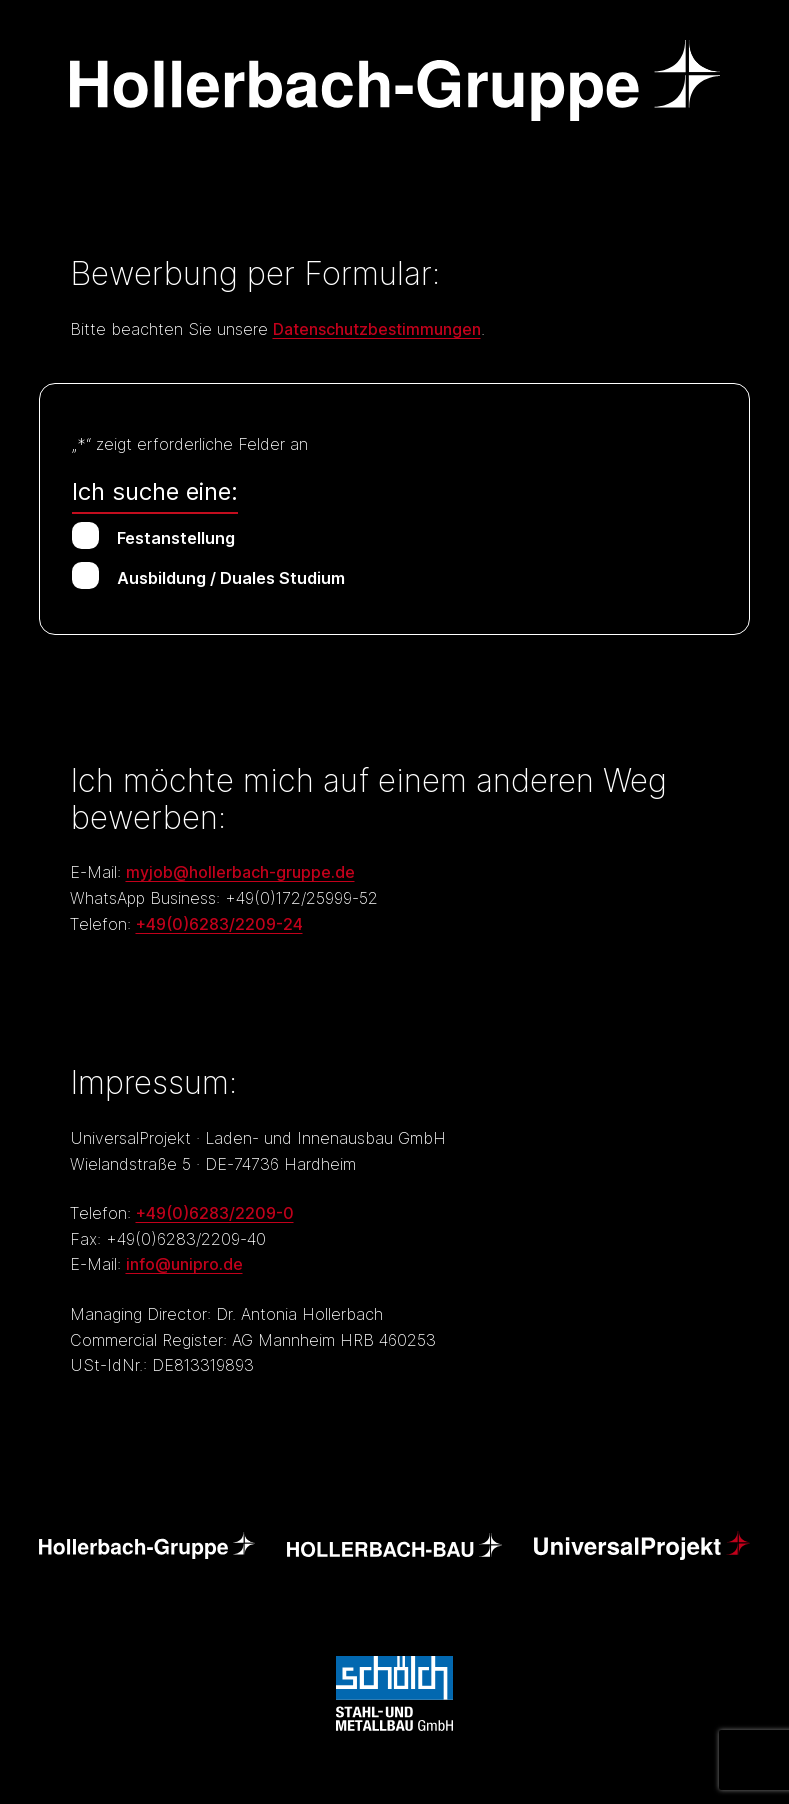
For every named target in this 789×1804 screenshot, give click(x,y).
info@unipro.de (184, 1264)
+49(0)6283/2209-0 (215, 1213)
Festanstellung (176, 538)
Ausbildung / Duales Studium (231, 578)
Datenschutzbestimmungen (377, 329)
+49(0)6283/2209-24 (219, 924)
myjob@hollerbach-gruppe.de (240, 872)
